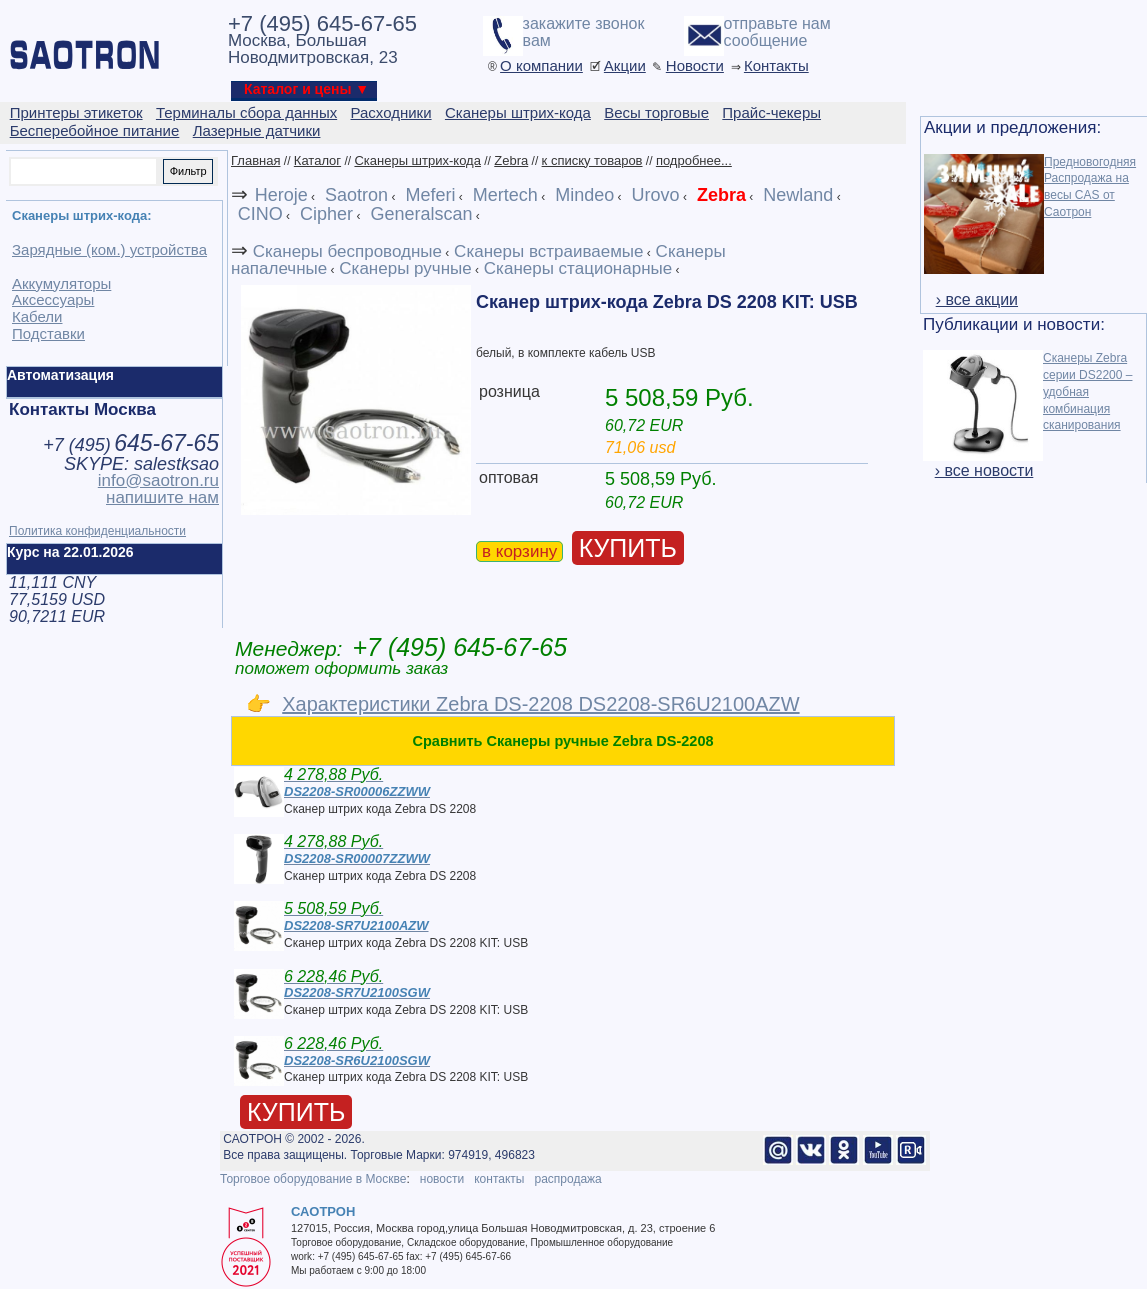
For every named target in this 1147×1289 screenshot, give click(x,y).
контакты (499, 1179)
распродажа (567, 1179)
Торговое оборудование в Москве (313, 1179)
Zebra (511, 160)
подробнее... (694, 160)
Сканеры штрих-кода (417, 160)
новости (442, 1179)
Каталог (317, 160)
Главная (255, 160)
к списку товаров (592, 160)
